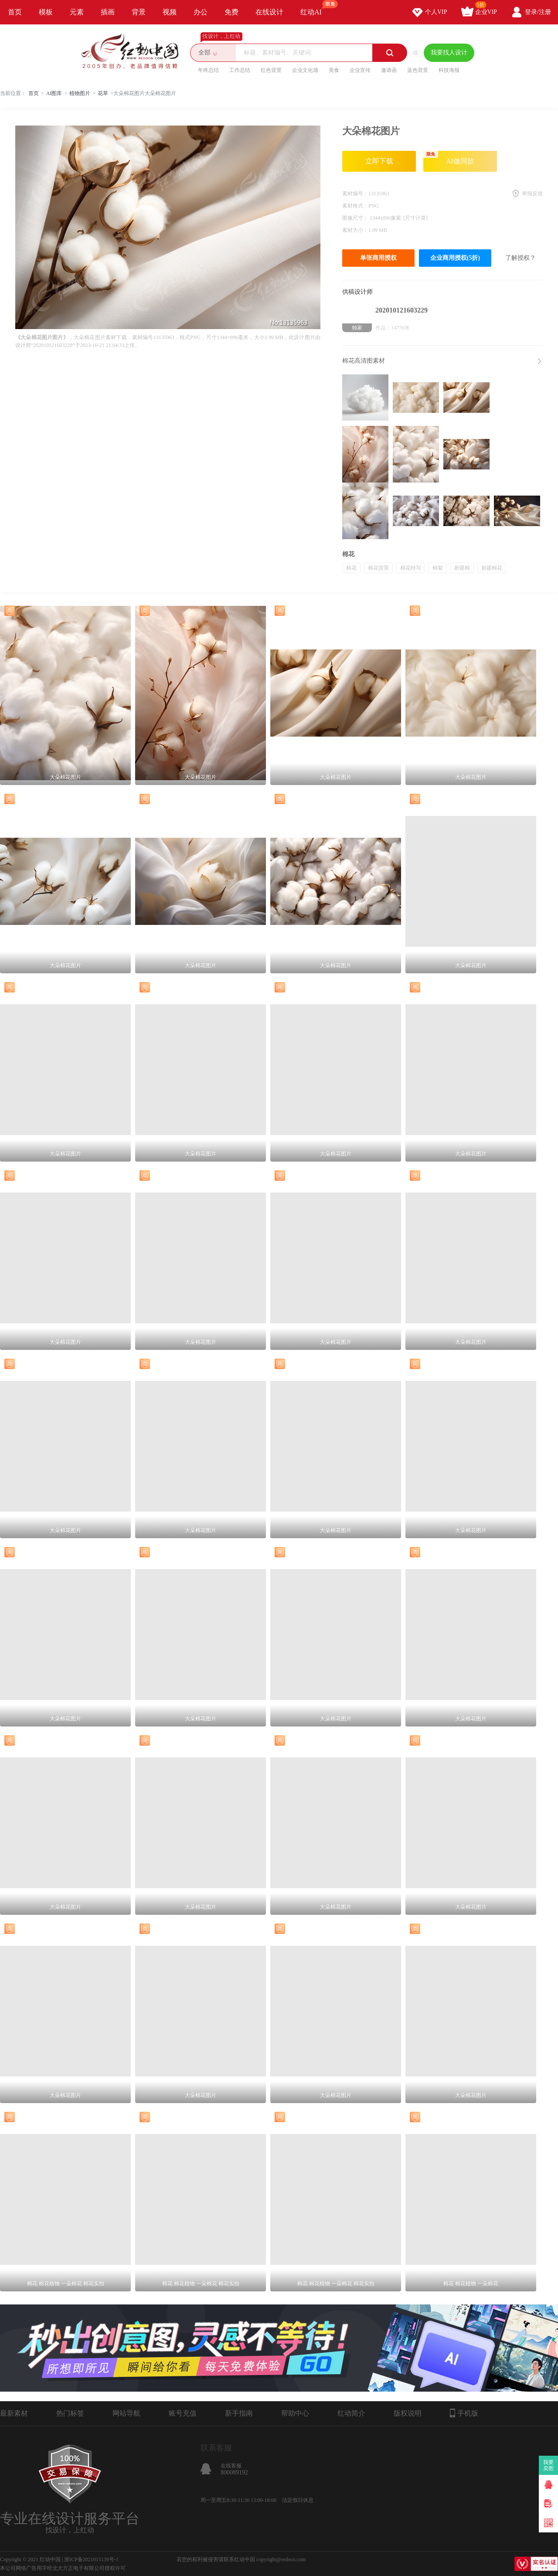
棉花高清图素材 (363, 360)
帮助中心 (295, 2413)
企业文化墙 (305, 70)
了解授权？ (520, 258)
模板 (46, 12)
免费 (231, 12)
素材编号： (355, 193)
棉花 (351, 568)
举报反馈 (532, 193)
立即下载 (379, 161)
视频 (170, 12)
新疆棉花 (491, 568)
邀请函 (389, 70)
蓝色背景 (417, 70)
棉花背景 (378, 568)
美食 (334, 70)
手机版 (464, 2413)
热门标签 (70, 2413)
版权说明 (408, 2413)
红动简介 (351, 2413)
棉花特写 (410, 568)
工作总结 (239, 70)
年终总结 (208, 70)
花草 (103, 93)
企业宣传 (360, 70)
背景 (139, 12)
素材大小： (355, 230)
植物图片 (79, 93)
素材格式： (355, 206)
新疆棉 (462, 568)
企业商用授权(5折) (455, 258)
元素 (77, 12)
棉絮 (437, 568)
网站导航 (126, 2413)
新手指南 (239, 2413)
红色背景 (271, 70)
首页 (15, 12)
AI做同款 (448, 158)
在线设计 (269, 12)
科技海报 (449, 70)
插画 (108, 12)
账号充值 (183, 2413)
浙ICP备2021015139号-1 (91, 2559)
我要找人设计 (449, 52)
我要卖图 (548, 2465)
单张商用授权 (378, 258)
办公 (201, 12)
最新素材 (14, 2413)
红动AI (315, 8)
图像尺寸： (356, 218)
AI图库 (54, 93)
